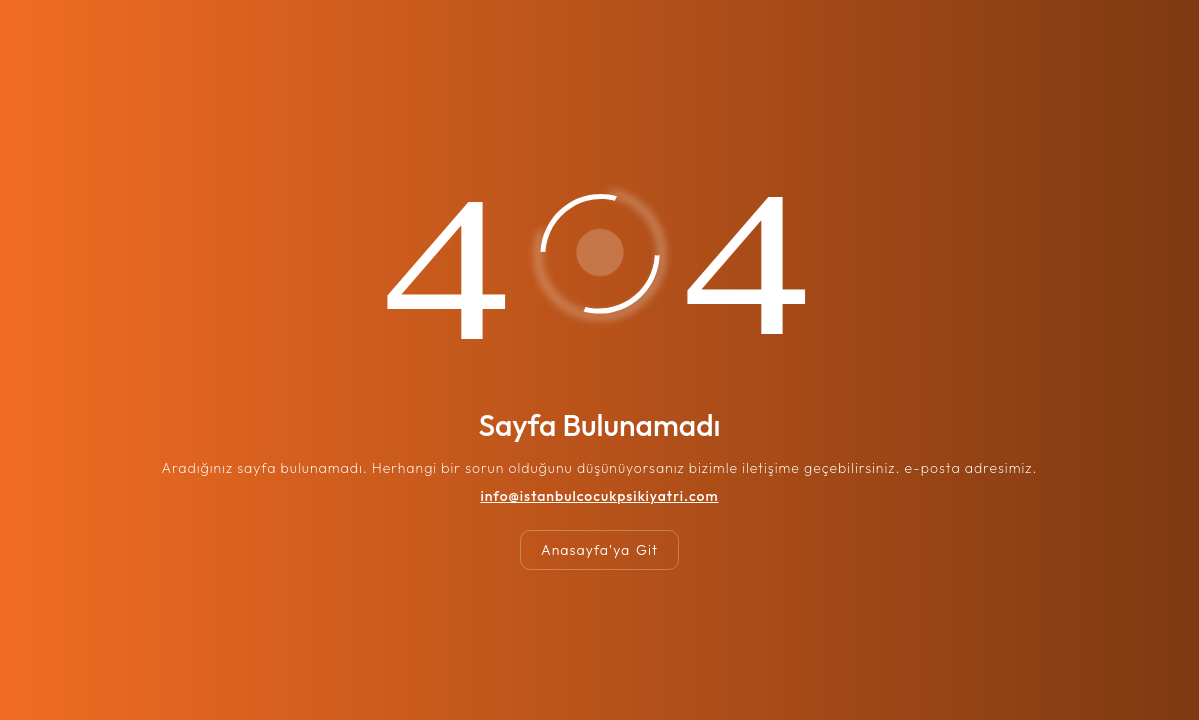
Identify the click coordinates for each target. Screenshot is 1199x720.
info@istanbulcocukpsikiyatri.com (599, 496)
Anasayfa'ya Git (599, 550)
